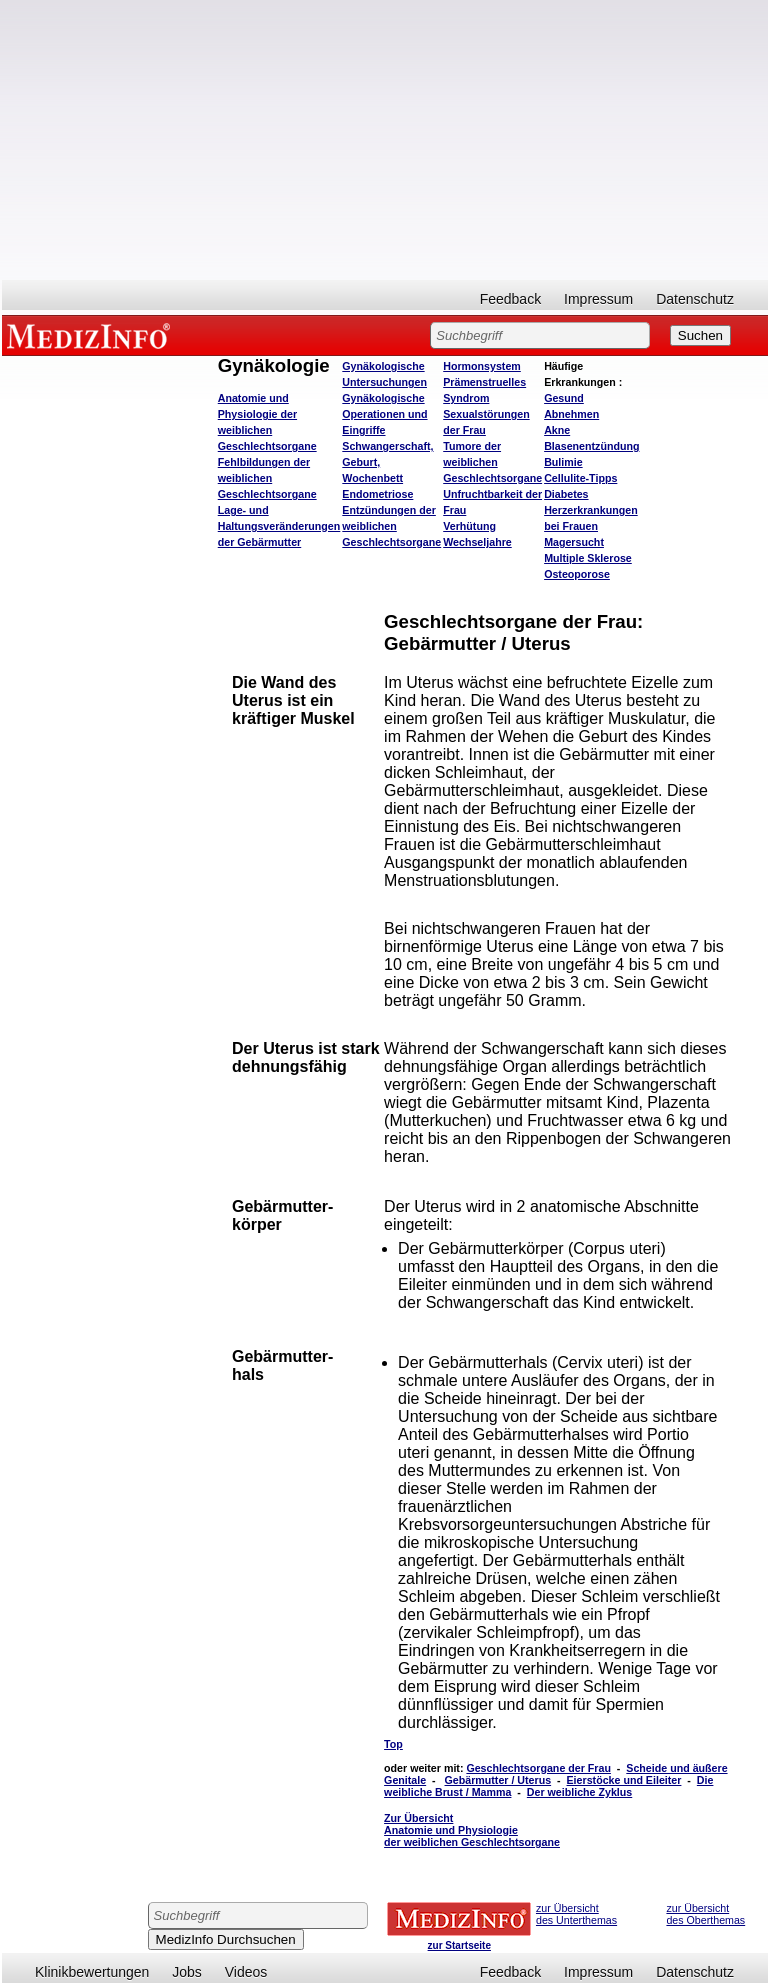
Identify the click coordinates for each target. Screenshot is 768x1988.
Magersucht (574, 542)
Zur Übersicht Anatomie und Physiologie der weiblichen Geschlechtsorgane (472, 1830)
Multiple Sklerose (588, 558)
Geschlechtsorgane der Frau (538, 1768)
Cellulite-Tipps (580, 478)
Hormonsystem (482, 366)
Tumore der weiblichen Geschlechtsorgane (492, 462)
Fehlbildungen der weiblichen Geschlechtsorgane (267, 478)
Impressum (598, 299)
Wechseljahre (477, 542)
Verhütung (469, 526)
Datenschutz (695, 299)
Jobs (187, 1972)
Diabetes (566, 494)
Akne (557, 430)
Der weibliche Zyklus (579, 1792)
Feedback (510, 299)
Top (393, 1744)
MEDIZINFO (92, 335)
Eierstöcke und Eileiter (624, 1780)
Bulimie (563, 462)
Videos (246, 1972)
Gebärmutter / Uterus (498, 1780)
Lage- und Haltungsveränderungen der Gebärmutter (279, 526)
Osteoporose (577, 574)
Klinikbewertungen (92, 1972)
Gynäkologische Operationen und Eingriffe (384, 414)
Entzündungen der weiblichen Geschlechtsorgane (391, 526)
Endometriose (377, 494)
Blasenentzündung (591, 446)
